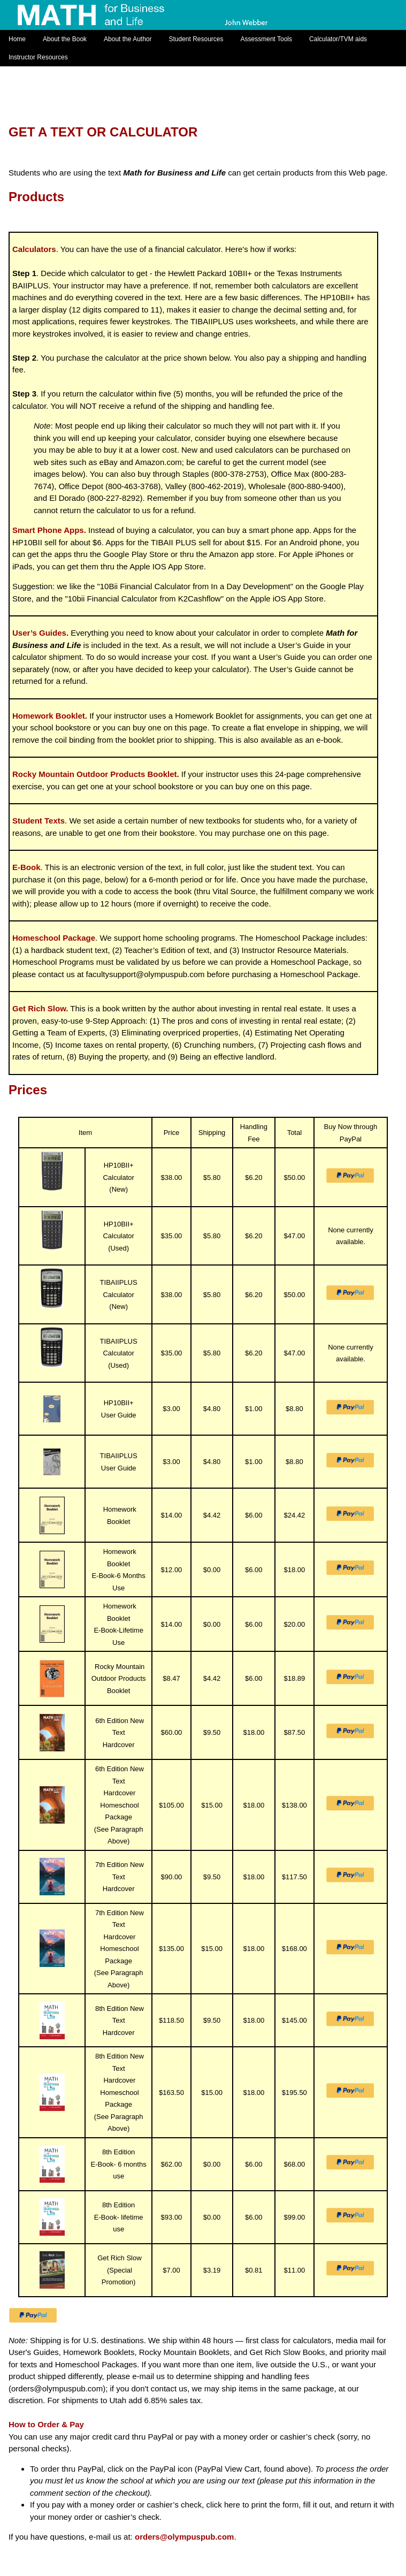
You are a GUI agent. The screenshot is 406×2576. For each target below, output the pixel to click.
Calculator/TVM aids (338, 39)
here (232, 2504)
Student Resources (195, 39)
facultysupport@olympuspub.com (145, 974)
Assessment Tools (267, 39)
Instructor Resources (38, 57)
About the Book (65, 39)
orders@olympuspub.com (57, 2388)
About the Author (127, 39)
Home (17, 39)
